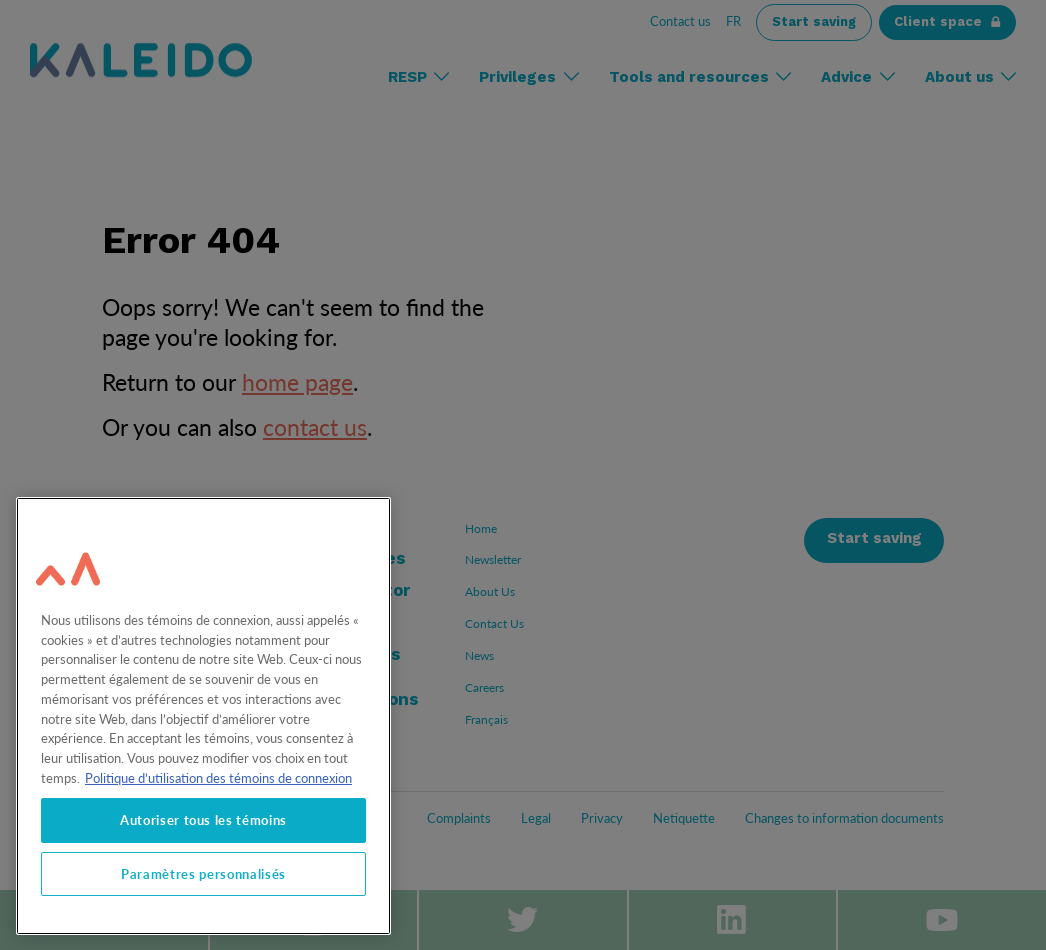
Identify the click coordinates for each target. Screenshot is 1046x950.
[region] (203, 716)
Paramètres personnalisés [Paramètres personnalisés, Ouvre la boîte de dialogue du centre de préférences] (203, 874)
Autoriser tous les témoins (203, 820)
